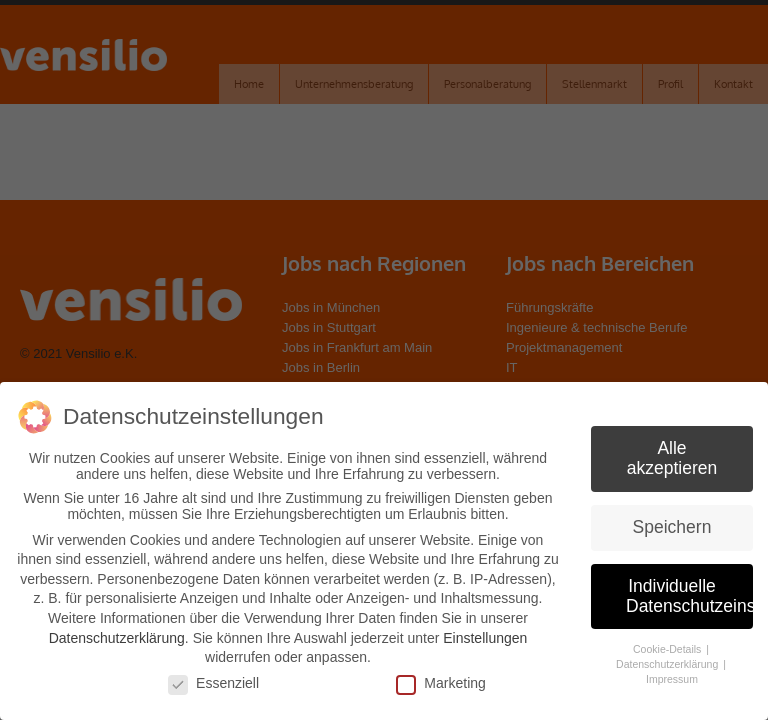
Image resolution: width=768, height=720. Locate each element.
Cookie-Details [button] (668, 649)
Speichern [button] (672, 527)
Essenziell (213, 683)
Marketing (440, 683)
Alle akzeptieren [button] (672, 458)
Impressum (672, 679)
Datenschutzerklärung (117, 638)
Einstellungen (485, 638)
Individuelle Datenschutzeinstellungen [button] (689, 596)
